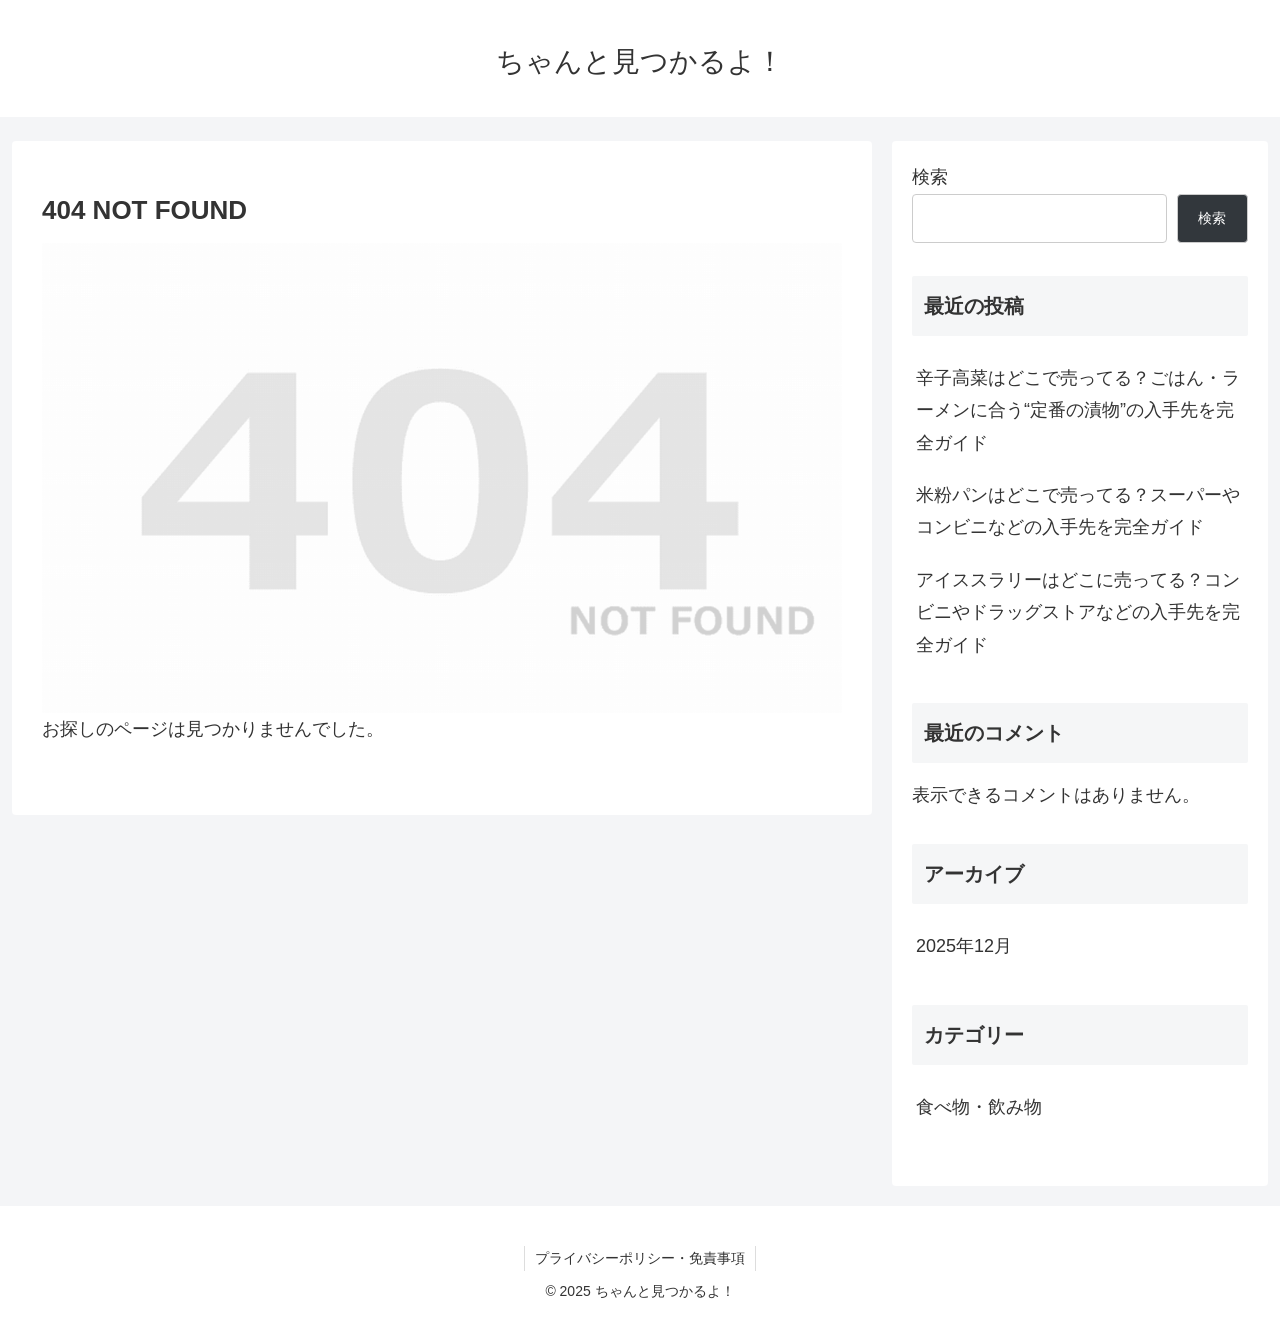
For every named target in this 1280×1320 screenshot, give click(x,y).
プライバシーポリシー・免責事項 (640, 1258)
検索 (930, 177)
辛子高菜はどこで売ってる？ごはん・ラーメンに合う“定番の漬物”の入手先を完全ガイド (1078, 410)
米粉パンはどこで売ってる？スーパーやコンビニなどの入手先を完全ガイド (1078, 511)
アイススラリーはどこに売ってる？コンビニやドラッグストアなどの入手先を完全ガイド (1078, 612)
